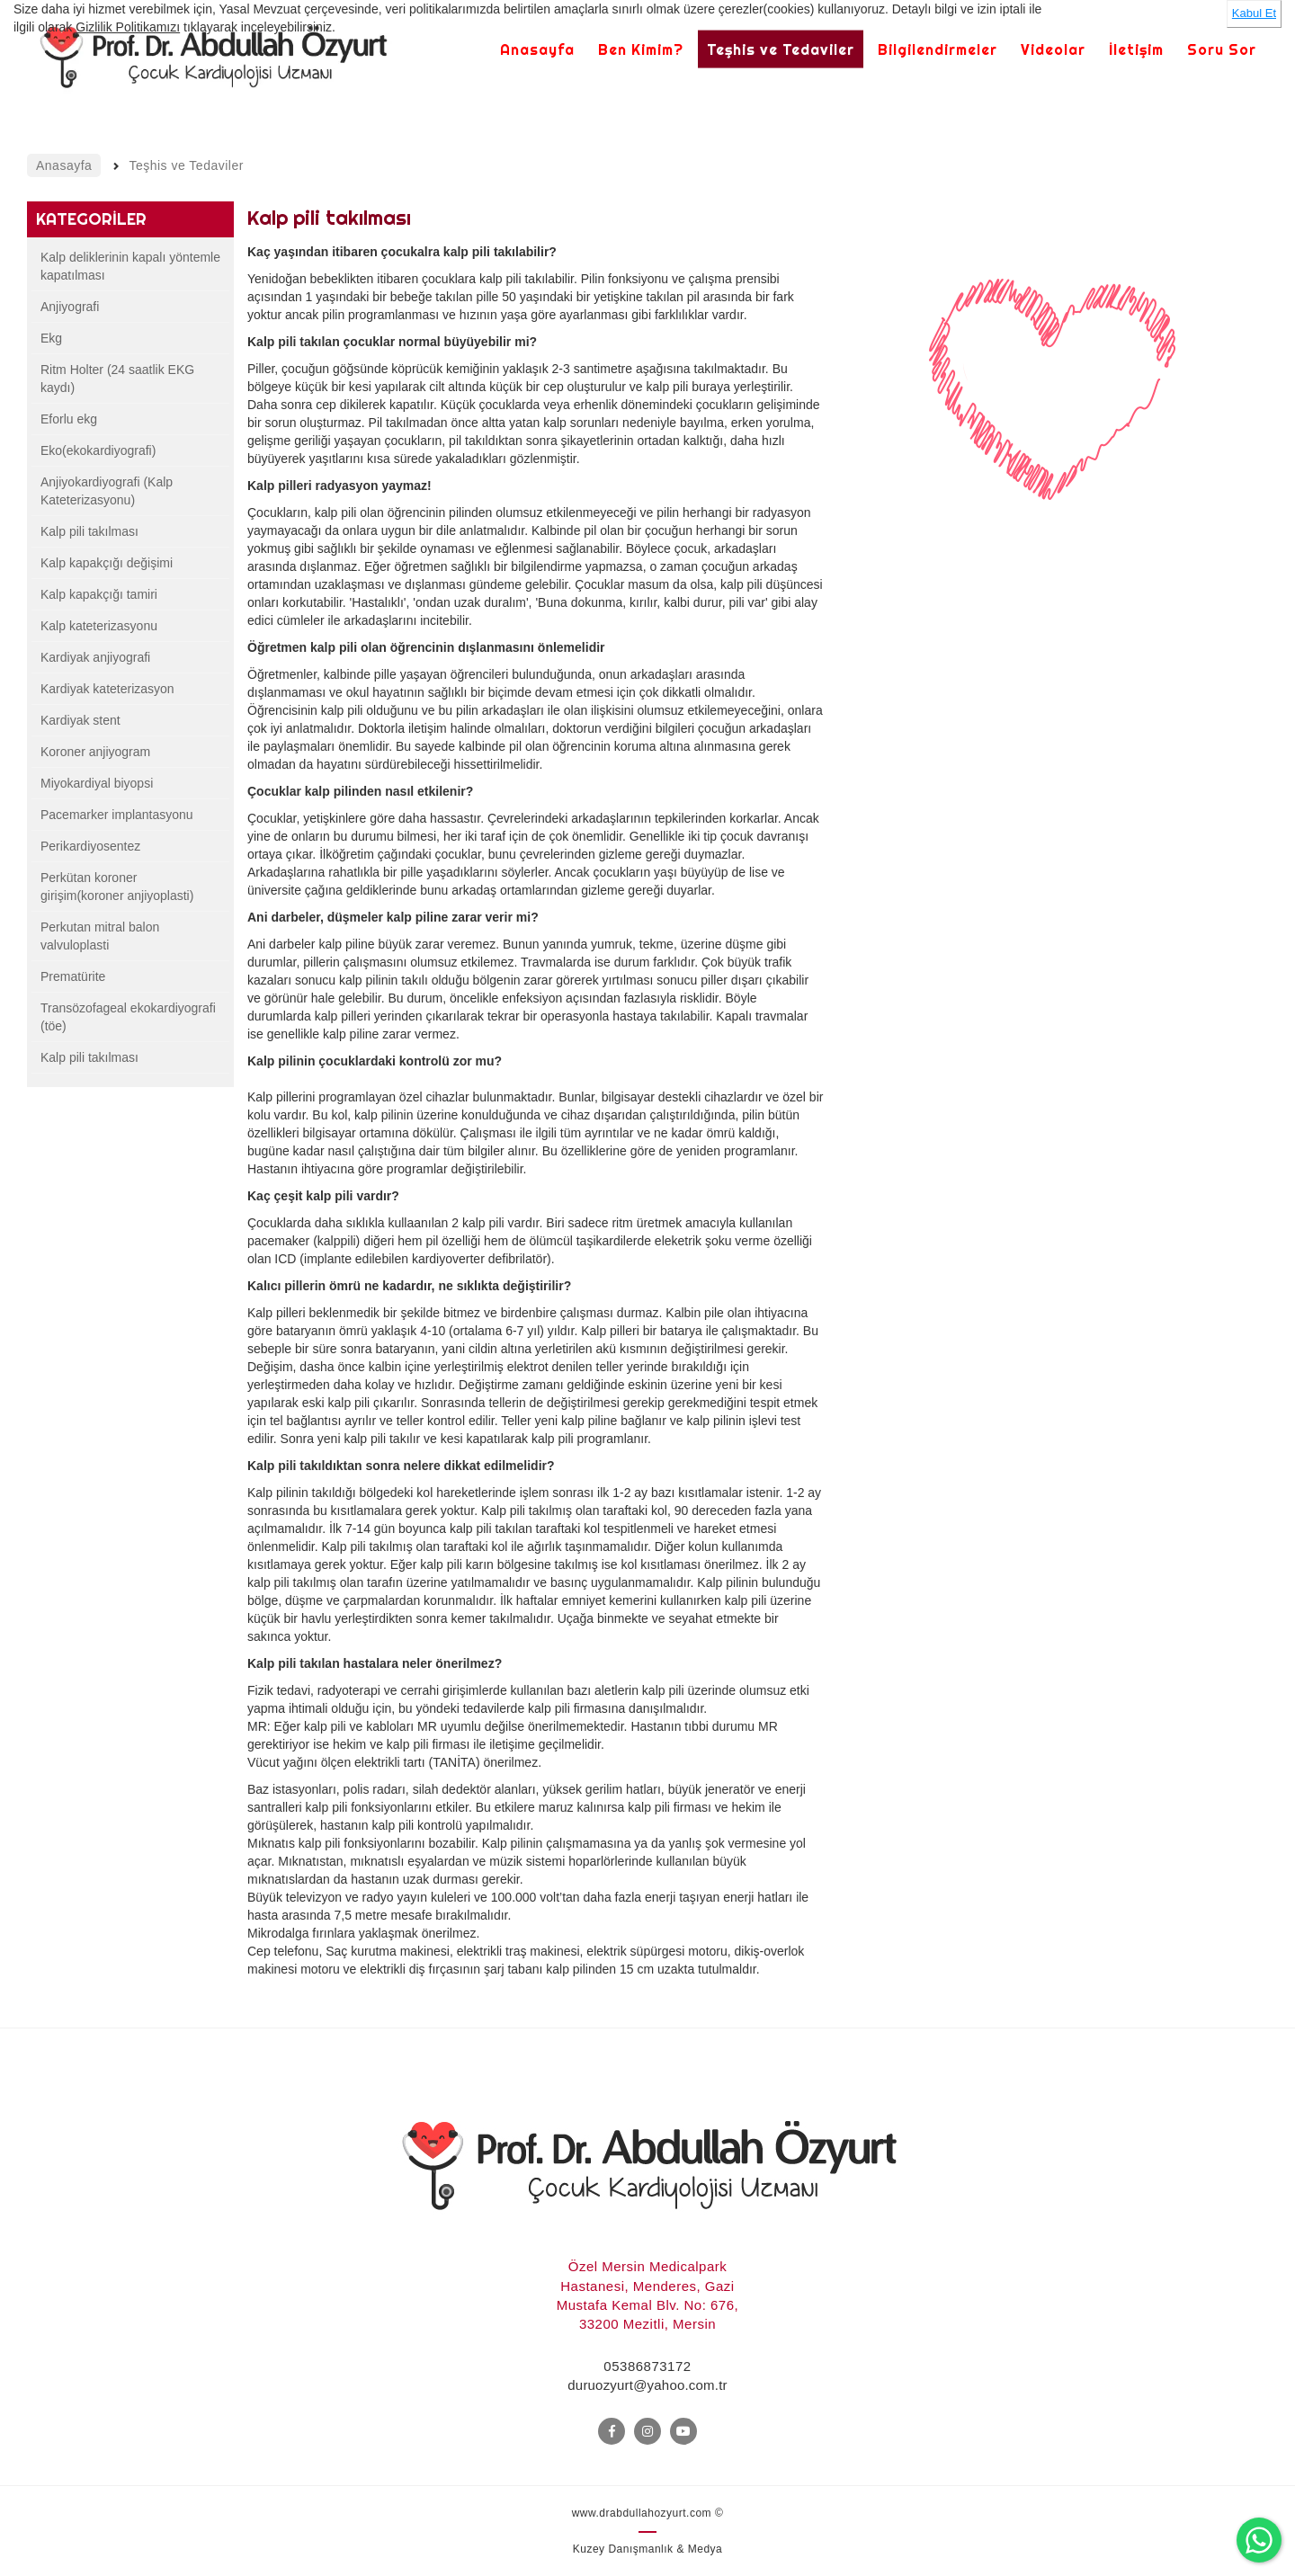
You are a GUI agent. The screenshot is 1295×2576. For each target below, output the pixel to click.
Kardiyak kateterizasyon (107, 689)
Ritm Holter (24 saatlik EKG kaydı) (117, 378)
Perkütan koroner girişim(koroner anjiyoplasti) (116, 886)
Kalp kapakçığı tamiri (98, 594)
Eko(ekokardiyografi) (98, 450)
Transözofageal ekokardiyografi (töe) (128, 1017)
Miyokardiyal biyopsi (96, 783)
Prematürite (72, 976)
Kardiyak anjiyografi (95, 657)
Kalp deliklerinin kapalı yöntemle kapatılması (130, 266)
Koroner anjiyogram (95, 751)
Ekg (51, 338)
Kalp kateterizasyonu (98, 626)
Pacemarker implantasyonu (116, 814)
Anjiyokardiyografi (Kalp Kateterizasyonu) (106, 491)
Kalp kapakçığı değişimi (106, 563)
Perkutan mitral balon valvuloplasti (99, 936)
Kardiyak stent (80, 720)
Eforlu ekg (68, 419)
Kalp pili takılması (89, 531)
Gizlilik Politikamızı (128, 27)
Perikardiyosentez (90, 846)
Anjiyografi (69, 306)
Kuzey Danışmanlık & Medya (648, 2549)
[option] (1052, 409)
